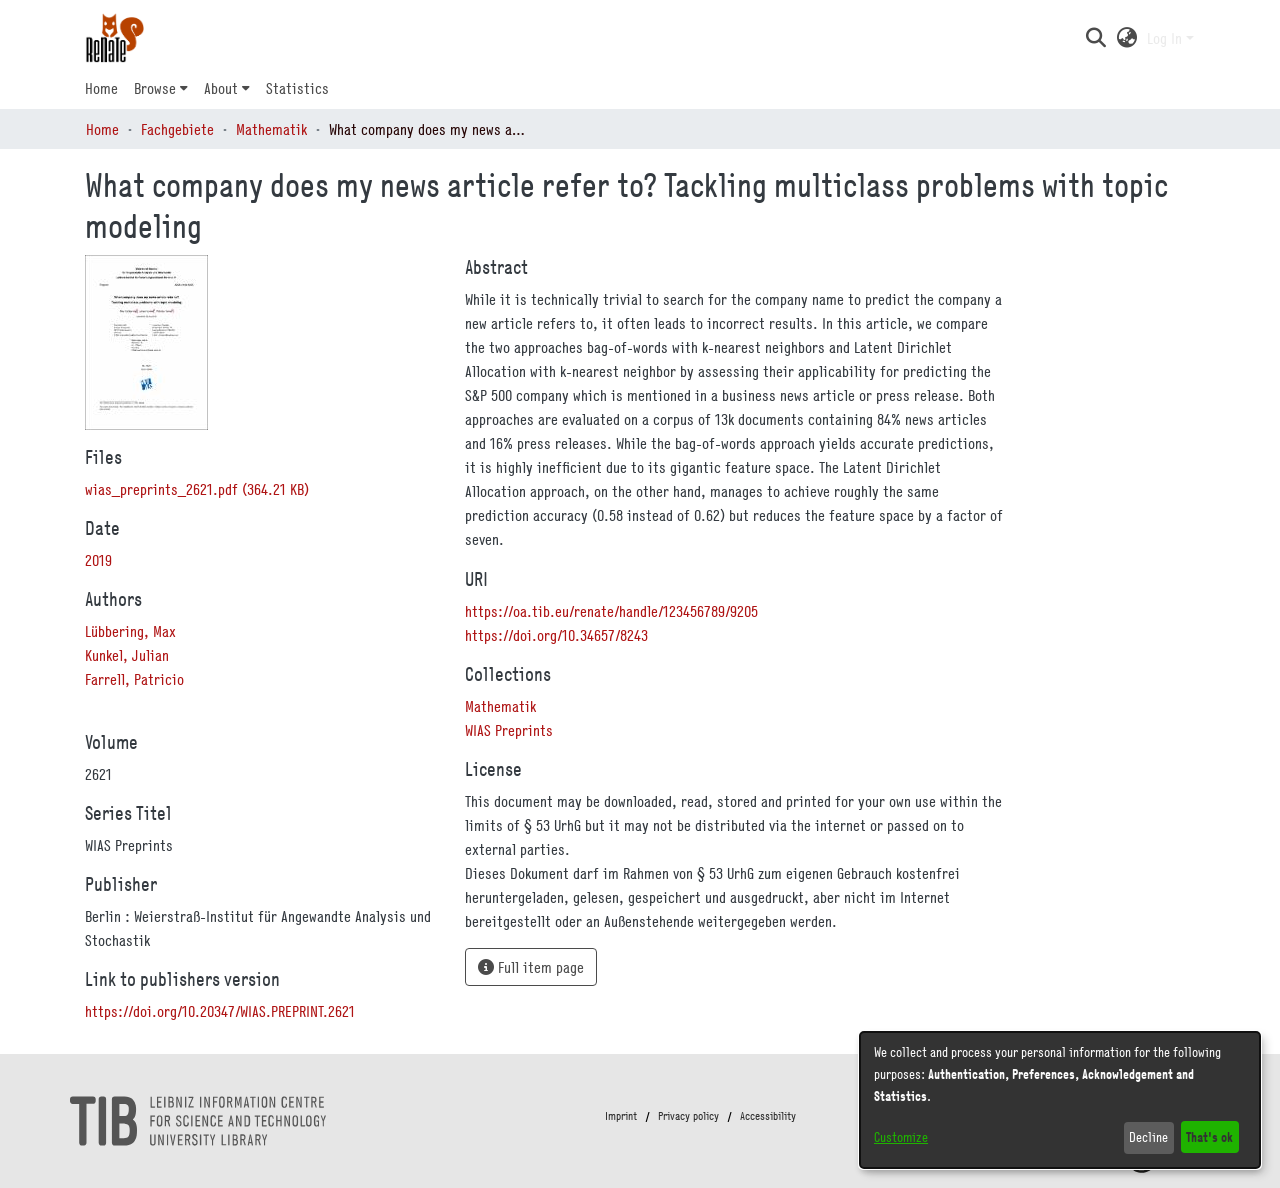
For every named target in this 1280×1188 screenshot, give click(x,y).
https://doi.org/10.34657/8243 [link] (556, 635)
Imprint (621, 1116)
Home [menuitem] (101, 88)
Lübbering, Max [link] (130, 631)
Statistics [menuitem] (297, 88)
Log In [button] (1166, 38)
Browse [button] (155, 88)
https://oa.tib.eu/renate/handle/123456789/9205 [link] (611, 611)
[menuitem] (161, 88)
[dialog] (1060, 1100)
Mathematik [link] (271, 129)
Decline (1148, 1137)
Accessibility (768, 1116)
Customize (901, 1137)
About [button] (221, 88)
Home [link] (102, 129)
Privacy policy (688, 1116)
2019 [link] (98, 560)
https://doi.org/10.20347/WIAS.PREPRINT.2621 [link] (220, 1011)
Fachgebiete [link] (177, 129)
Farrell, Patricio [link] (134, 679)
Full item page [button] (531, 967)
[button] (1095, 38)
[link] (197, 489)
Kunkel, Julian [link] (127, 655)
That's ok (1209, 1136)
